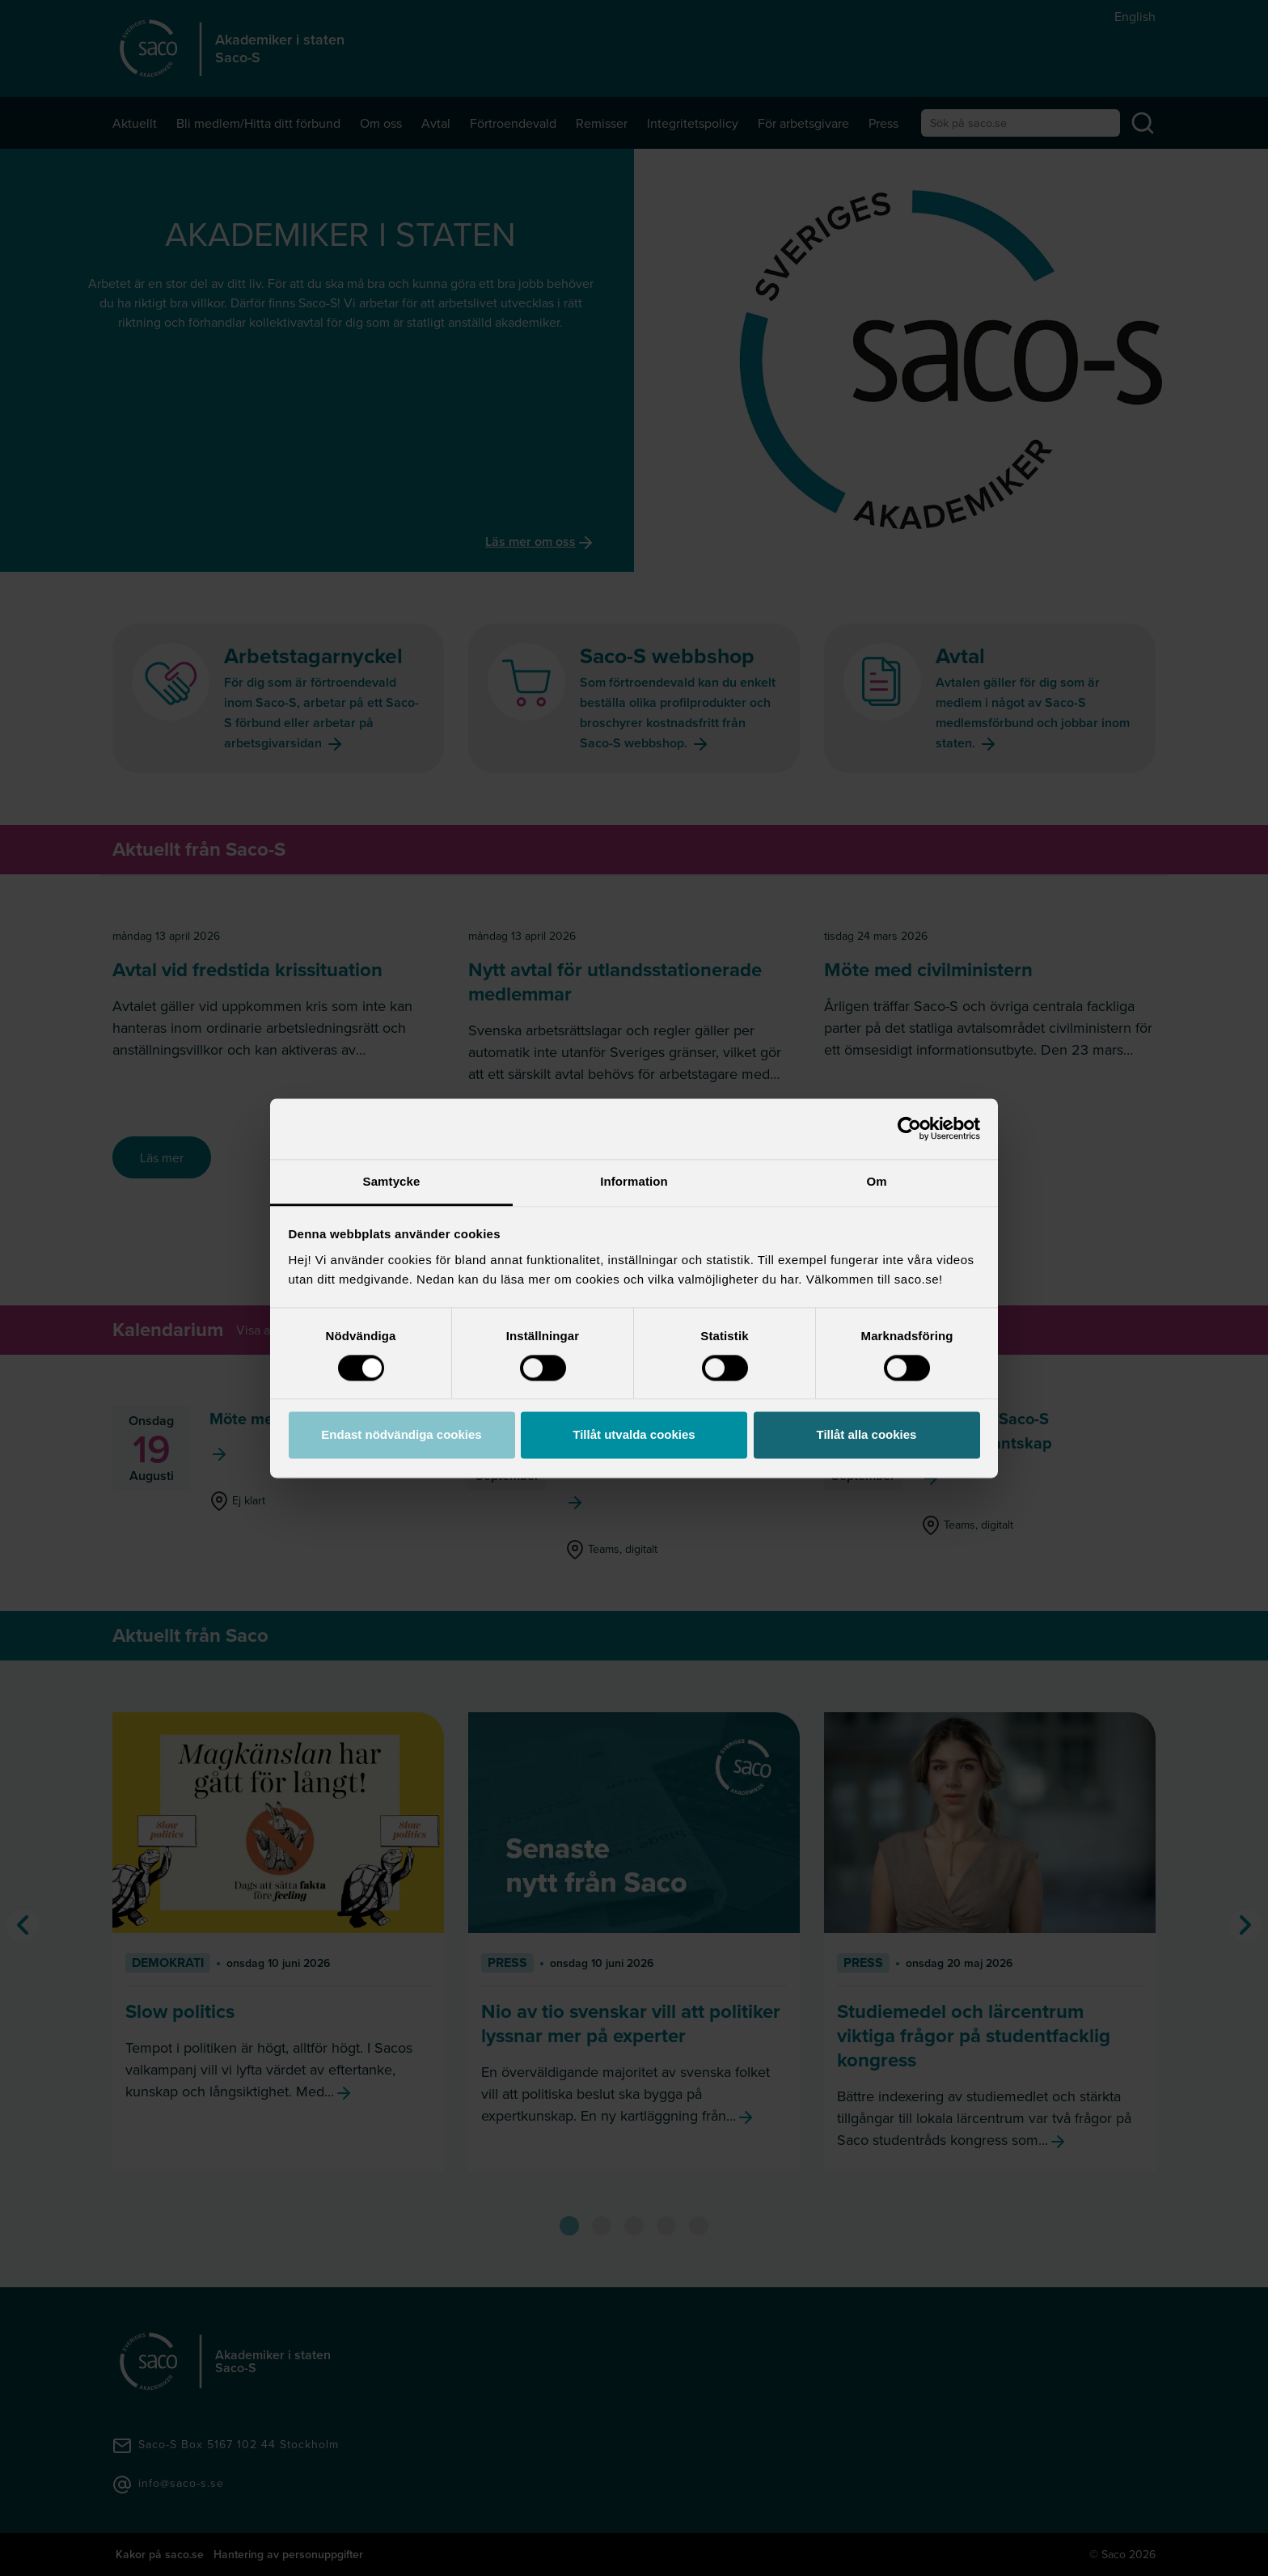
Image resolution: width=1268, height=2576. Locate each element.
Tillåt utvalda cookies (634, 1435)
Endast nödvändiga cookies (401, 1435)
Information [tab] (634, 1181)
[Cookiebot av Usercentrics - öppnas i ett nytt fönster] (909, 1128)
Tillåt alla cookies (867, 1435)
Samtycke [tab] (392, 1181)
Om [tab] (876, 1181)
